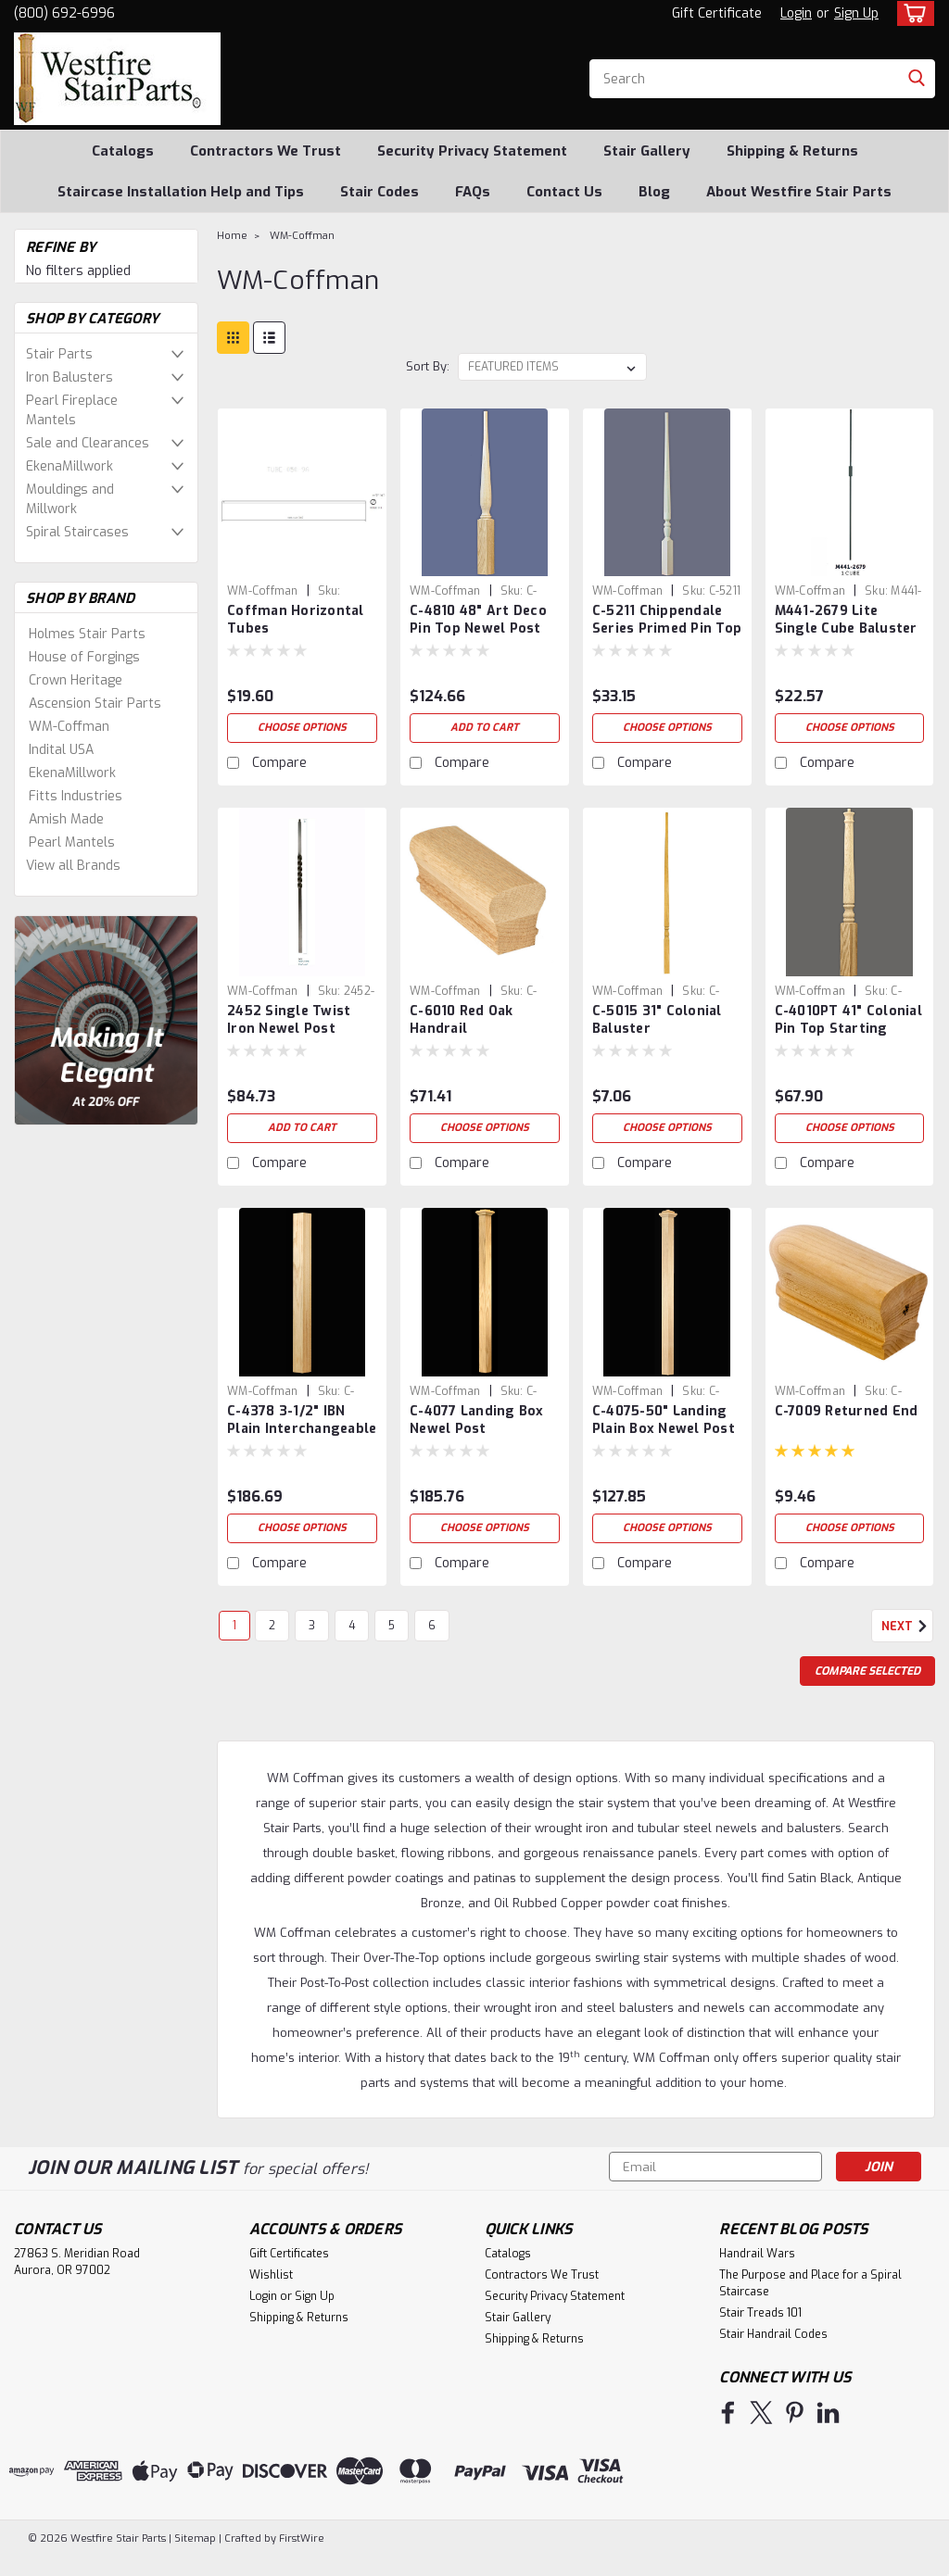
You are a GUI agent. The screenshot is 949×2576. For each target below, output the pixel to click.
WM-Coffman (69, 726)
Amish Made (66, 819)
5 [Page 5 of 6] (391, 1625)
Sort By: (427, 366)
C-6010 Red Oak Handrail (461, 1019)
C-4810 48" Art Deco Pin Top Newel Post (478, 619)
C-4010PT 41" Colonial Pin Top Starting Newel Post (848, 1020)
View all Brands (73, 865)
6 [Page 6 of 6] (432, 1625)
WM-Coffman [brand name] (262, 591)
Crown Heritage (75, 680)
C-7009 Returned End (846, 1411)
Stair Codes (379, 191)
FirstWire (300, 2538)
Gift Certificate (717, 13)
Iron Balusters (69, 377)
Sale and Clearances (87, 443)
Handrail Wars (757, 2253)
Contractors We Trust (265, 151)
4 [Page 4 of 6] (351, 1625)
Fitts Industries (75, 796)
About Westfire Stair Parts (799, 191)
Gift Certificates (289, 2253)
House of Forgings (84, 657)
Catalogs (123, 151)
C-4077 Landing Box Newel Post (477, 1420)
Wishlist (271, 2275)
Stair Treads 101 (760, 2313)
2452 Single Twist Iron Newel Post (288, 1019)
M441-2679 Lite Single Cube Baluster (846, 619)
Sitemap (195, 2538)
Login (796, 13)
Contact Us (564, 191)
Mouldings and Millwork (70, 499)
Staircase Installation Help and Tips (180, 191)
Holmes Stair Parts (87, 634)
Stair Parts (59, 354)
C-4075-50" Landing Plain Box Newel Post (663, 1420)
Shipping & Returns (792, 151)
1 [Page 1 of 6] (234, 1625)
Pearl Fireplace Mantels (72, 410)
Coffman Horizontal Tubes (295, 619)
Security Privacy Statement (472, 151)
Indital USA (61, 750)
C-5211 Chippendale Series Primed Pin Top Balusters (666, 620)
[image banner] (106, 1019)
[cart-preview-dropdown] (911, 13)
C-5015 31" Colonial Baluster (657, 1019)
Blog (654, 191)
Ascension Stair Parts (95, 703)
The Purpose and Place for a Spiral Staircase (810, 2283)
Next (907, 1626)
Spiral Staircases (77, 532)
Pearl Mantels (72, 842)
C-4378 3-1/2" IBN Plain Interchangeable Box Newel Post (301, 1420)
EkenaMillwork (69, 466)
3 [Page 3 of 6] (312, 1625)
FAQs (472, 191)
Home (232, 236)
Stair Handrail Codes (773, 2334)
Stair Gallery (646, 151)
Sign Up (856, 13)
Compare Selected (867, 1671)
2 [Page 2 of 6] (272, 1625)
